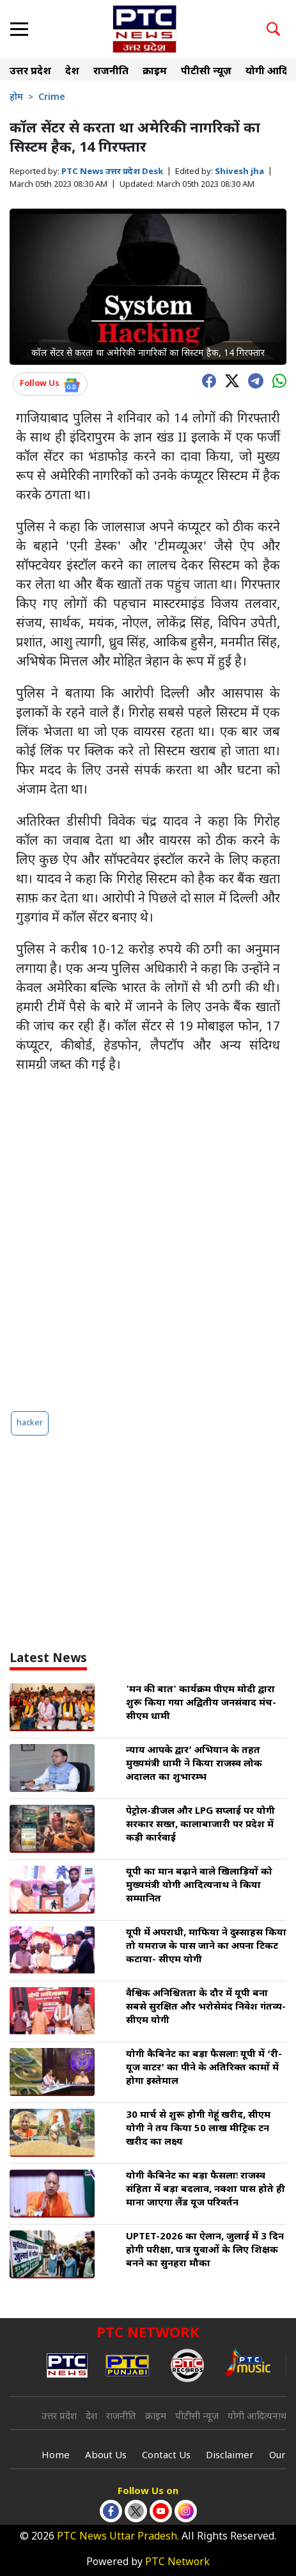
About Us (106, 2456)
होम (16, 98)
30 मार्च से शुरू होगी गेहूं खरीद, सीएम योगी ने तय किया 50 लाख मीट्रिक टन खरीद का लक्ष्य (198, 2128)
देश (72, 72)
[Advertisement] (148, 1242)
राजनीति (111, 72)
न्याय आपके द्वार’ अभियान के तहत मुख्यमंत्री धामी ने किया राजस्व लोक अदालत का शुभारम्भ (194, 1764)
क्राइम (155, 72)
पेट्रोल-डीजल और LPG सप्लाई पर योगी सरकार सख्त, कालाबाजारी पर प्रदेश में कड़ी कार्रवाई (200, 1824)
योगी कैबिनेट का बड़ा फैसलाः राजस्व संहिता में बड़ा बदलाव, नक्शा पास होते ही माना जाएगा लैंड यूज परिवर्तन (205, 2189)
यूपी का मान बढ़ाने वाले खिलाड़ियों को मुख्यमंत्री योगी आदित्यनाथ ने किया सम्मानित (199, 1885)
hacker (30, 1423)
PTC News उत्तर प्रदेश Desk (112, 171)
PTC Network (177, 2563)
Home (56, 2456)
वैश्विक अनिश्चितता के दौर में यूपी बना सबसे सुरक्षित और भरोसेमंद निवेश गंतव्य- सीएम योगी (206, 2007)
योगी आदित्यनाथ (257, 2417)
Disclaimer (230, 2456)
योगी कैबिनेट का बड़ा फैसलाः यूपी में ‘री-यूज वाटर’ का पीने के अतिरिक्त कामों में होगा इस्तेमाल (204, 2068)
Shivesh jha (239, 171)
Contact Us (166, 2456)
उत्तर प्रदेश (30, 72)
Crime (51, 98)
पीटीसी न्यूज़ (206, 72)
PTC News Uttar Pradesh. (118, 2537)
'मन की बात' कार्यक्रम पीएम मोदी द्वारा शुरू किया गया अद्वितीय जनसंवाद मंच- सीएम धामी (201, 1703)
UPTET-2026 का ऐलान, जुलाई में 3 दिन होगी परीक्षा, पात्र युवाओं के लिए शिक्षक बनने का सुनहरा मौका (205, 2250)
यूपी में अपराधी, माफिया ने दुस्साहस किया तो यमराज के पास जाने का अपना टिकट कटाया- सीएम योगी (206, 1946)
